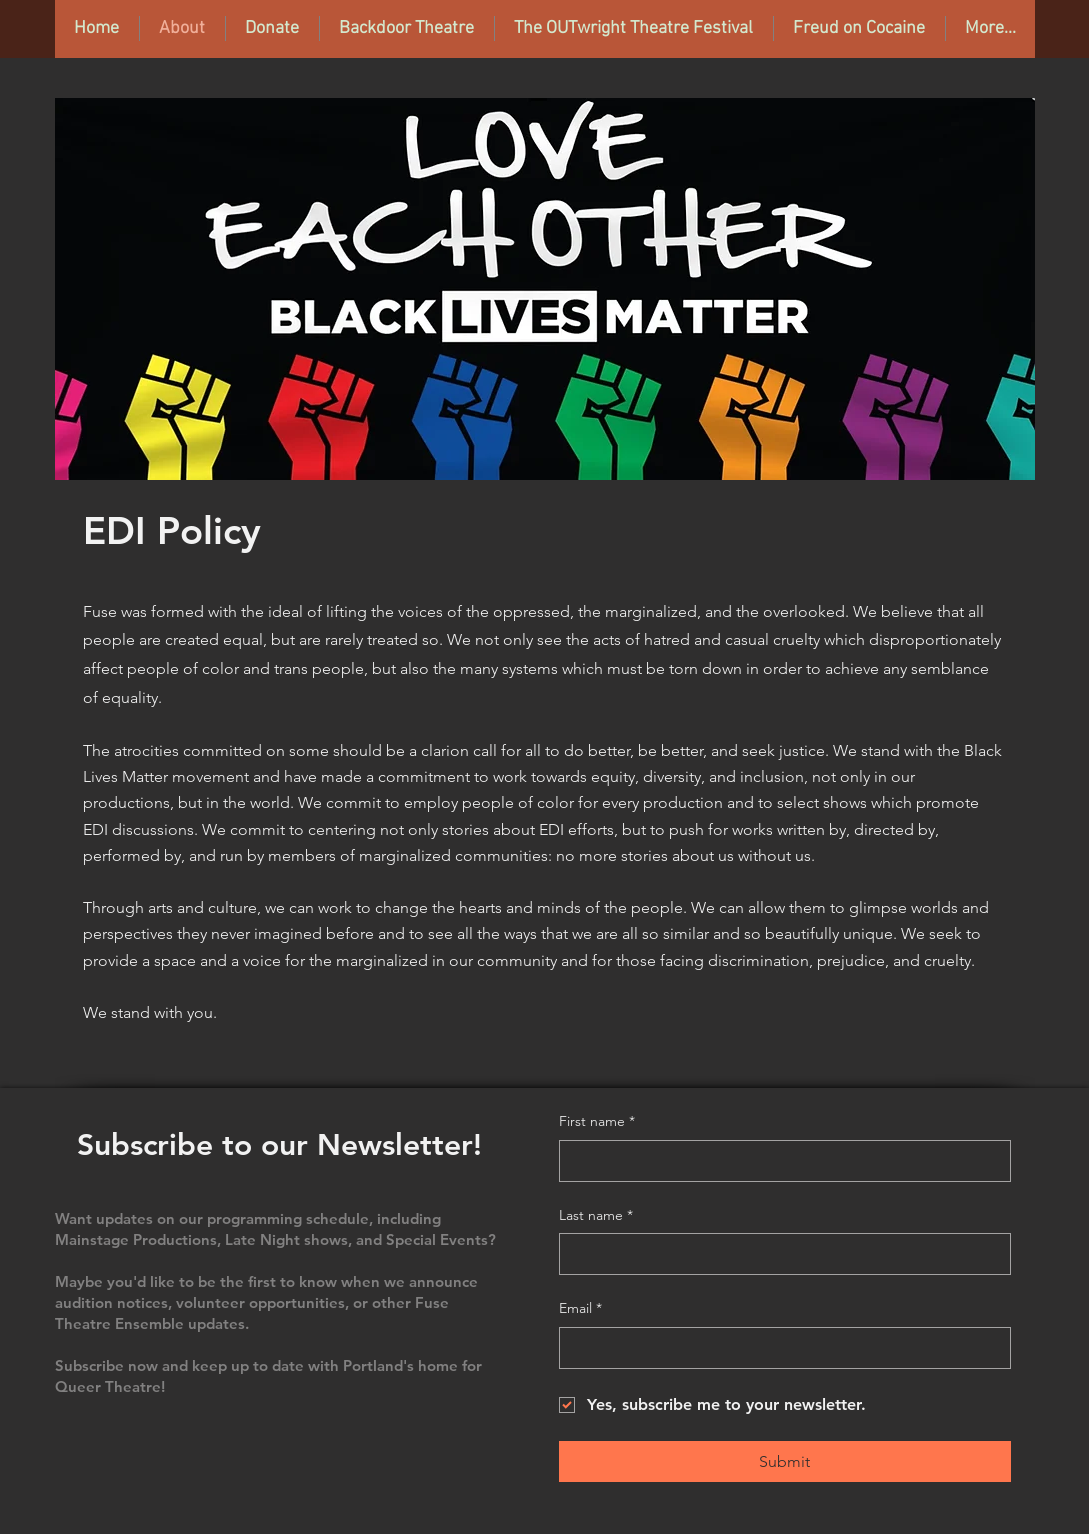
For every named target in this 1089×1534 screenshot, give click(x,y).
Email (580, 1309)
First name (597, 1122)
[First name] (779, 1161)
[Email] (779, 1348)
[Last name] (779, 1254)
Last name (596, 1216)
